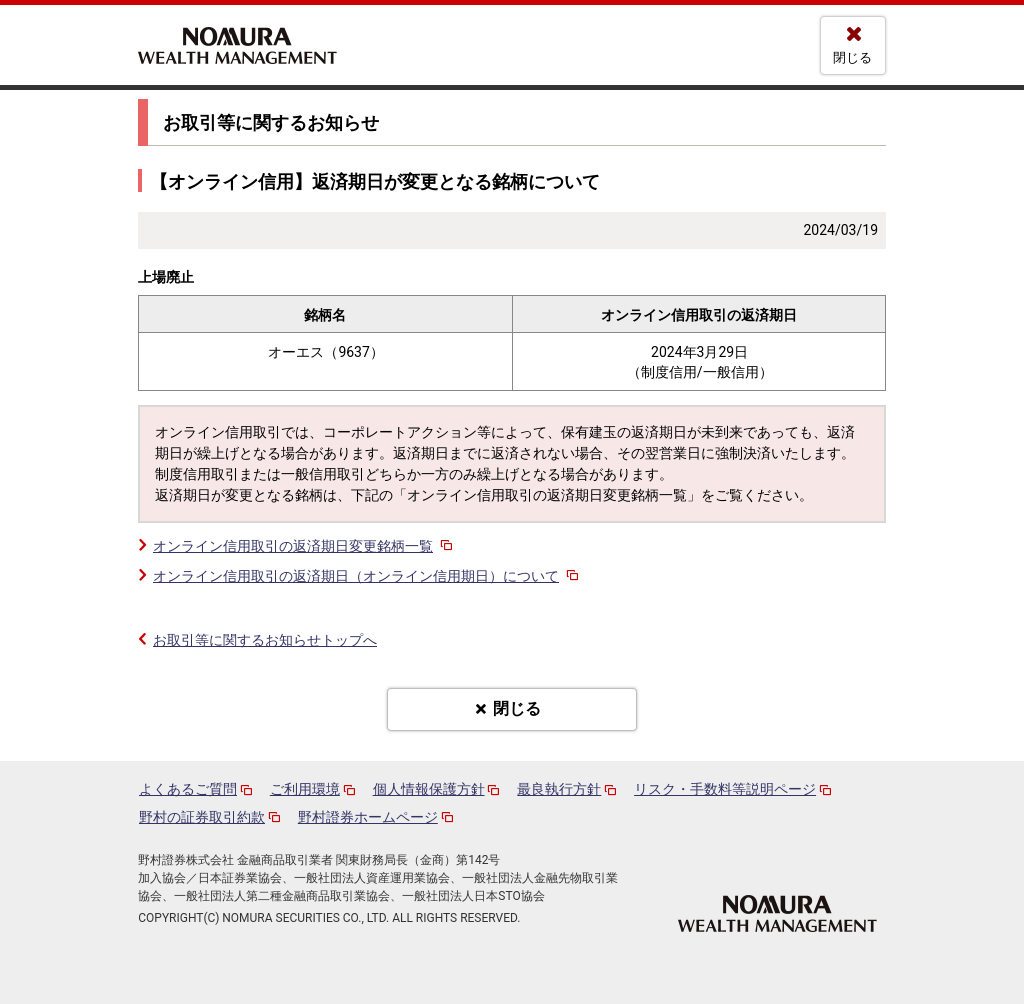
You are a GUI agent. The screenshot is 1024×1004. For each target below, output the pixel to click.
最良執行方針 (559, 789)
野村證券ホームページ (368, 817)
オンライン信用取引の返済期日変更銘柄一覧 (304, 546)
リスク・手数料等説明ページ (725, 789)
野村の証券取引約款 (202, 817)
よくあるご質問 (188, 789)
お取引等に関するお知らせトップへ (265, 640)
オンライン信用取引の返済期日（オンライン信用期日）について (367, 576)
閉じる (852, 57)
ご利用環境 (305, 789)
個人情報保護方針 (429, 789)
